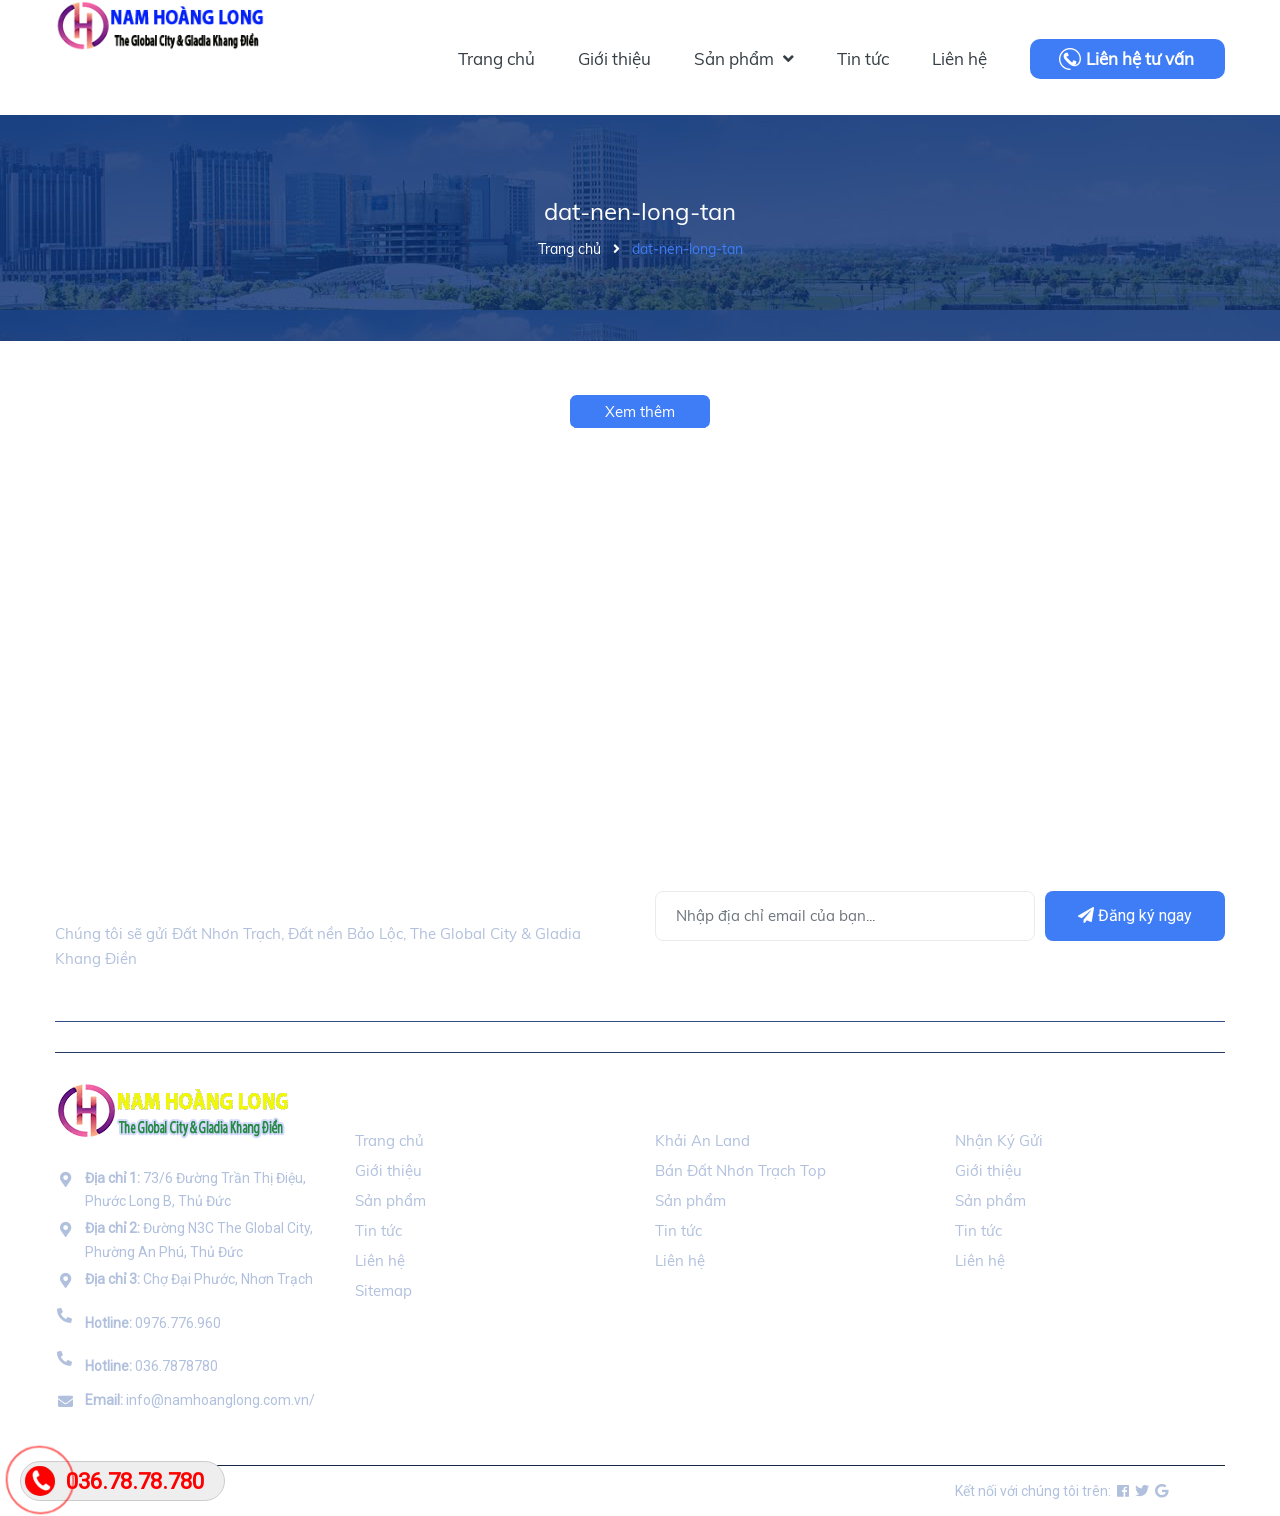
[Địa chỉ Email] (845, 916)
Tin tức (378, 1230)
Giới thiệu (388, 1170)
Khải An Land (702, 1140)
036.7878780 (151, 1366)
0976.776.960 (153, 1323)
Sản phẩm (390, 1200)
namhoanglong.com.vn (284, 1491)
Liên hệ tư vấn (1140, 58)
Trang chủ (389, 1140)
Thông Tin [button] (398, 1101)
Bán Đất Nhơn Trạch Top (740, 1170)
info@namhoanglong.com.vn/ (200, 1400)
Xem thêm (640, 411)
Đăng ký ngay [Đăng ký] (1135, 915)
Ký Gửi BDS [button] (999, 1101)
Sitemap (383, 1290)
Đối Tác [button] (687, 1101)
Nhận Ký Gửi (999, 1140)
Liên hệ (380, 1260)
